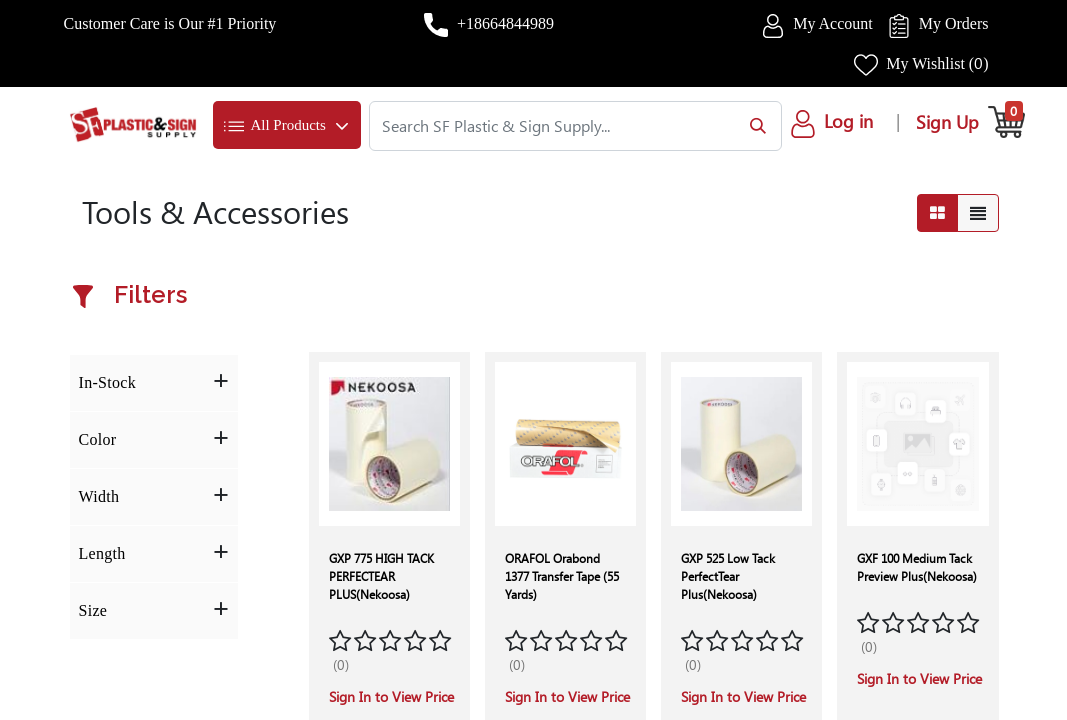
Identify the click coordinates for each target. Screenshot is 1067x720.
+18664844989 (505, 23)
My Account (833, 23)
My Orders (954, 23)
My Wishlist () (937, 63)
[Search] (753, 126)
